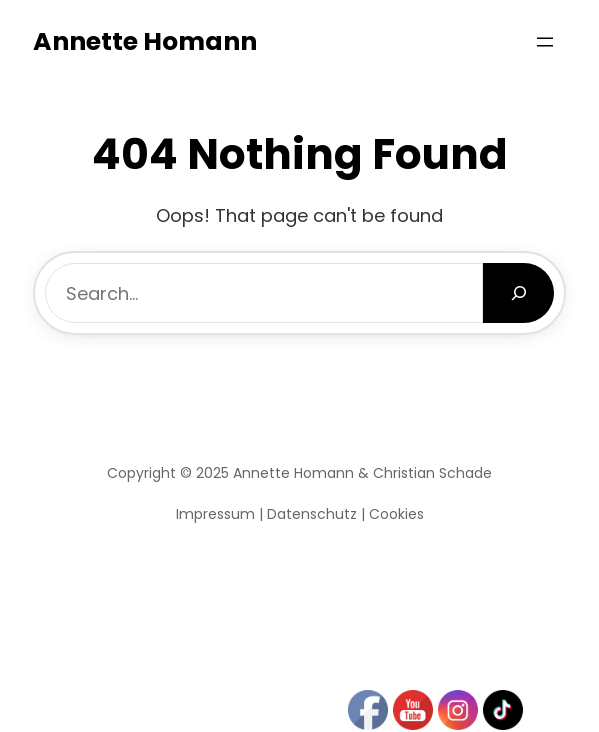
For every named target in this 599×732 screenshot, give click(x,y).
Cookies (396, 514)
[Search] (518, 293)
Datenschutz (312, 514)
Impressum (215, 514)
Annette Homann (145, 41)
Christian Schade (432, 473)
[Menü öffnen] (545, 42)
